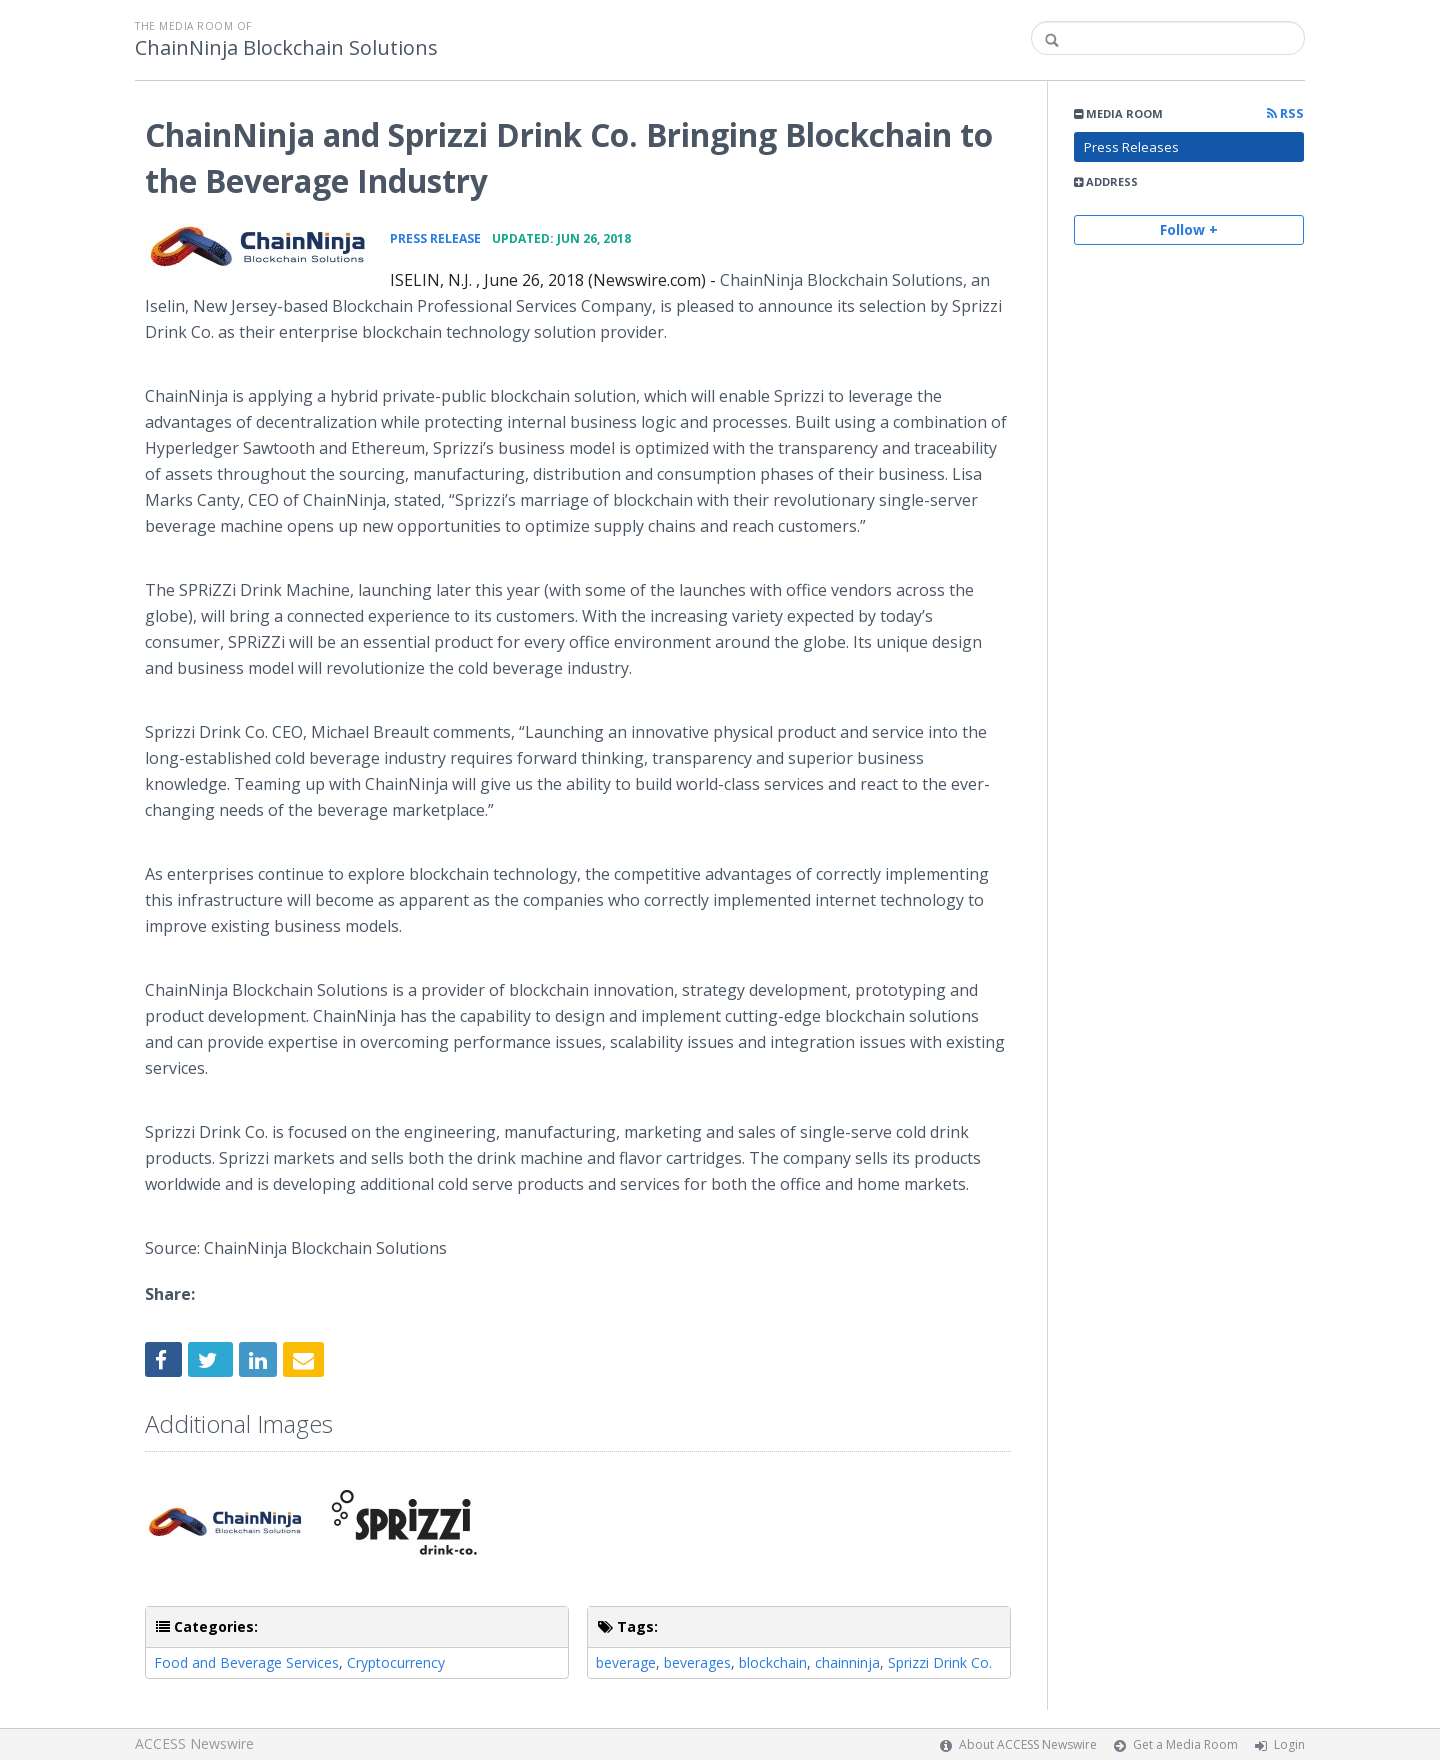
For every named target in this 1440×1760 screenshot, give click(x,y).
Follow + (1189, 229)
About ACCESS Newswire (1028, 1744)
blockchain (773, 1662)
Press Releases (1131, 147)
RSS (1285, 113)
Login (1289, 1744)
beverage (626, 1662)
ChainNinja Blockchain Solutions (286, 48)
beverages (697, 1662)
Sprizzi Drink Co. (940, 1662)
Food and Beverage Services (246, 1662)
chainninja (847, 1662)
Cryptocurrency (396, 1662)
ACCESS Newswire (194, 1743)
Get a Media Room (1185, 1744)
